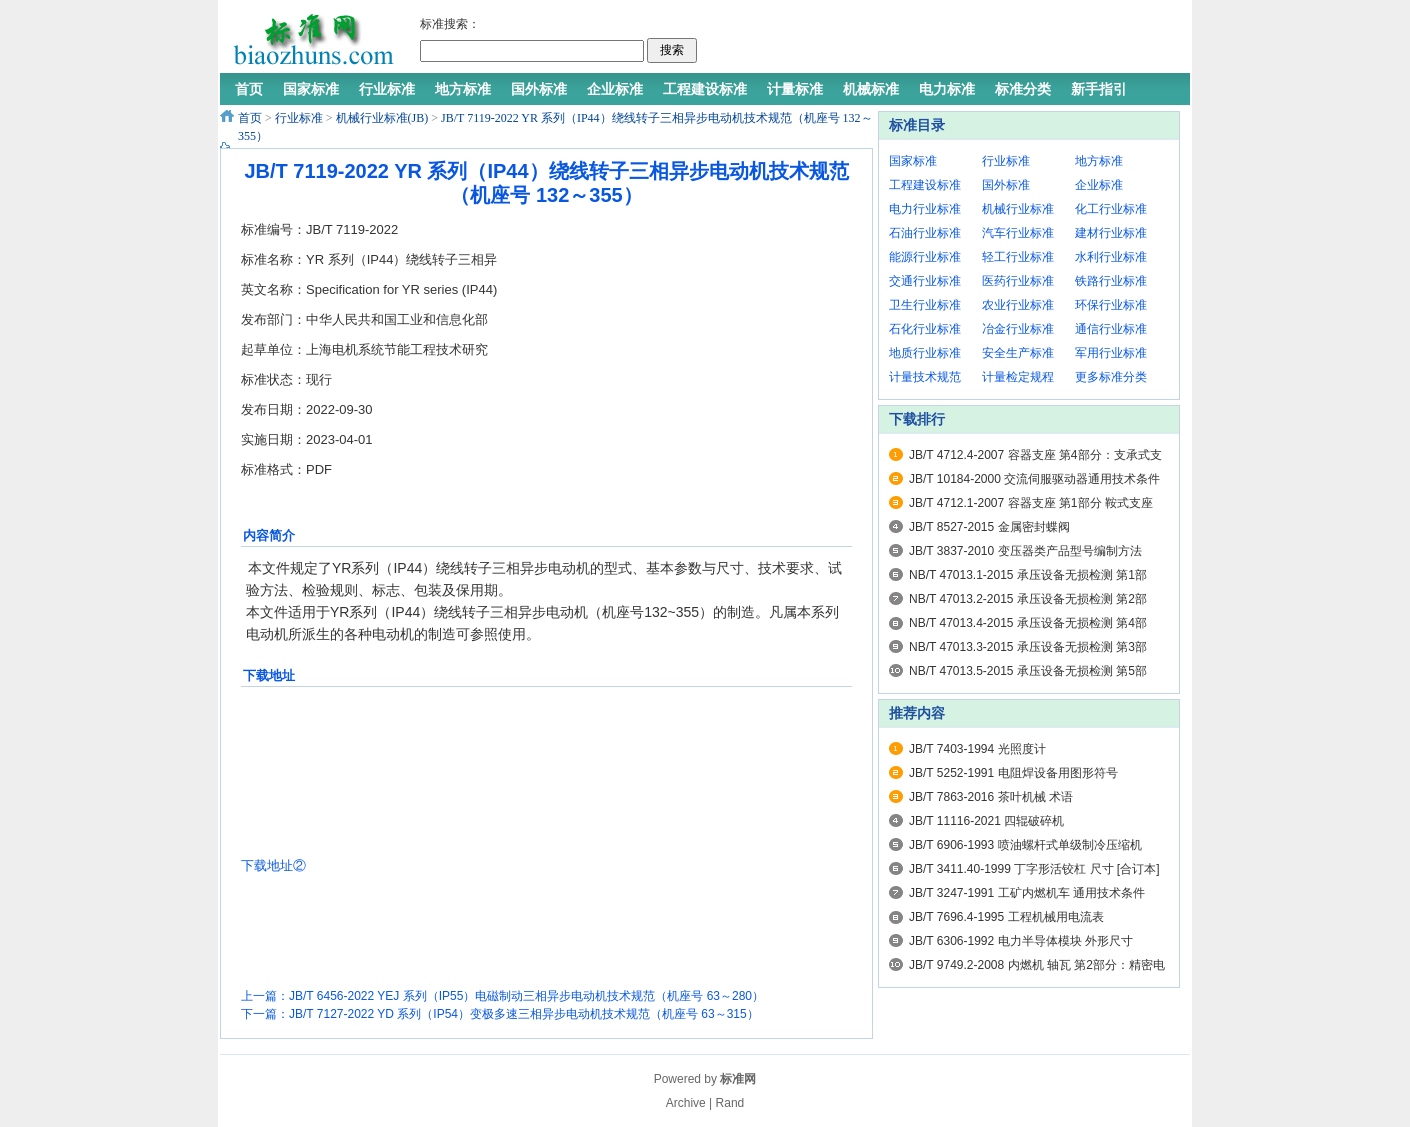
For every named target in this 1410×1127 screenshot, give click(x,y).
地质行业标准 (925, 353)
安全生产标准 (1018, 353)
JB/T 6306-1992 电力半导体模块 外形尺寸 (1021, 941)
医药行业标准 (1018, 281)
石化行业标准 (925, 329)
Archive (686, 1103)
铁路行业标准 (1111, 281)
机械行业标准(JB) (382, 118)
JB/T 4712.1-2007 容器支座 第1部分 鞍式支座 (1031, 503)
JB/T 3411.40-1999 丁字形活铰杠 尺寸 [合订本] (1034, 869)
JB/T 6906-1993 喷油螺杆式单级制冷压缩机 (1025, 845)
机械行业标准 (1018, 209)
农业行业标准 (1018, 305)
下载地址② (273, 865)
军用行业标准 (1111, 353)
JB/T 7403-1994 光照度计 (977, 749)
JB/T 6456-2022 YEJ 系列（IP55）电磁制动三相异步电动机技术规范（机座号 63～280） (526, 996)
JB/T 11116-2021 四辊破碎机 (986, 821)
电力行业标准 (925, 209)
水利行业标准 (1111, 257)
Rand (730, 1103)
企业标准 (1099, 185)
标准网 (738, 1079)
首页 (250, 118)
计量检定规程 (1018, 377)
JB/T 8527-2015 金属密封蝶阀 (989, 527)
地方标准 (1099, 161)
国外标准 (1006, 185)
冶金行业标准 (1018, 329)
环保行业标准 (1111, 305)
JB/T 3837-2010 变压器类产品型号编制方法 (1025, 551)
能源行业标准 (925, 257)
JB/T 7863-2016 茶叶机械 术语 (991, 797)
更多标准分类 (1111, 377)
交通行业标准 (925, 281)
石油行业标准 (925, 233)
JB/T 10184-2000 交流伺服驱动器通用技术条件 (1034, 479)
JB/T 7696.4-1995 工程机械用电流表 (1006, 917)
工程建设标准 (925, 185)
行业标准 (299, 118)
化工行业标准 (1111, 209)
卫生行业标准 (925, 305)
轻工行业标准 (1018, 257)
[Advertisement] (939, 40)
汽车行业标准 (1018, 233)
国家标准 (913, 161)
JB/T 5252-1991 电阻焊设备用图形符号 (1013, 773)
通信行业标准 (1111, 329)
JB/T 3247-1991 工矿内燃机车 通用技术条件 (1027, 893)
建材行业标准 (1111, 233)
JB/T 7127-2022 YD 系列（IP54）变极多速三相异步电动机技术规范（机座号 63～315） (524, 1014)
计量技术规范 (925, 377)
